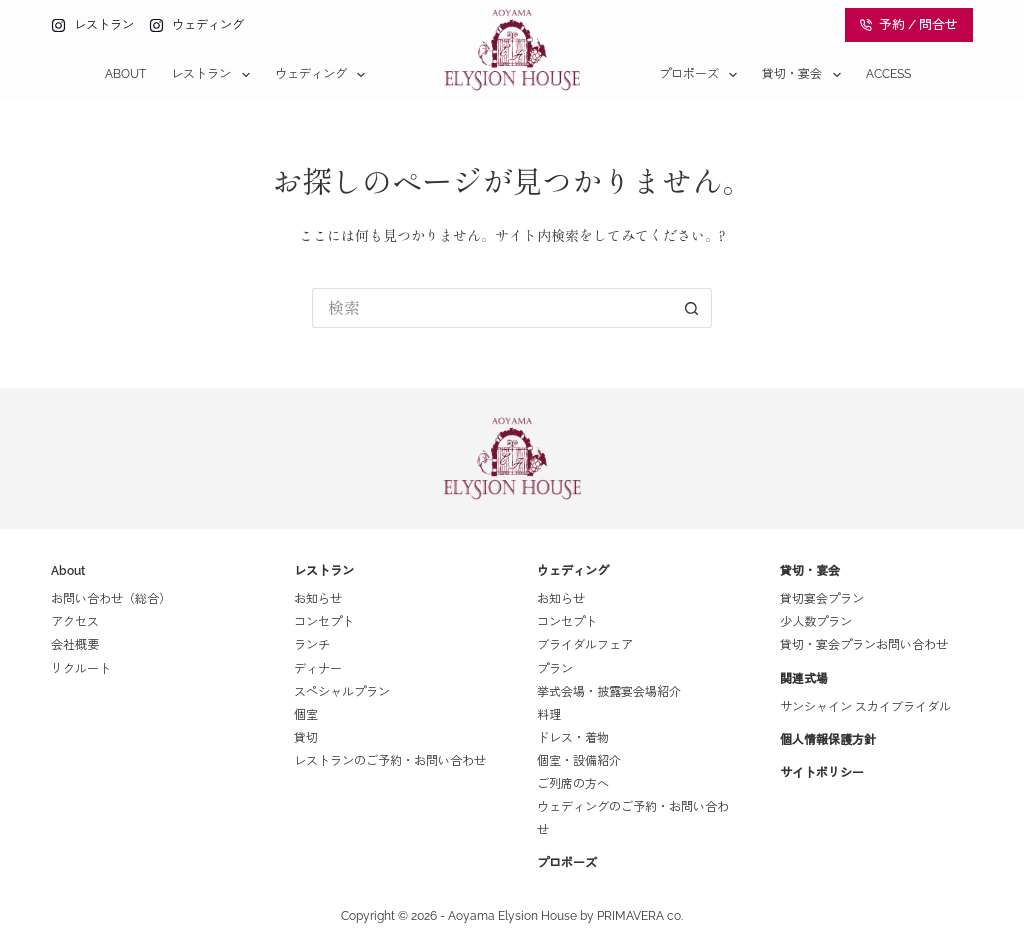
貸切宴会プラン (822, 599)
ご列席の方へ (573, 784)
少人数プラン (816, 622)
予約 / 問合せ (909, 24)
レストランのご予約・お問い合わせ (390, 761)
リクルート (81, 669)
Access (888, 74)
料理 (549, 715)
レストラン (214, 75)
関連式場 (804, 679)
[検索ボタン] (692, 308)
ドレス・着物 (573, 738)
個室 (306, 715)
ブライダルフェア (585, 645)
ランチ (312, 645)
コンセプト (324, 622)
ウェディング (324, 75)
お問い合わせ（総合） (111, 599)
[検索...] (492, 308)
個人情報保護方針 (828, 740)
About (125, 74)
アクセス (75, 622)
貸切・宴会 (805, 75)
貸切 (306, 738)
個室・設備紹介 (579, 761)
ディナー (318, 669)
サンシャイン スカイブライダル (865, 707)
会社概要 (75, 645)
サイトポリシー (822, 773)
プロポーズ (702, 75)
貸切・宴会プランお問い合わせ (864, 645)
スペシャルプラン (342, 692)
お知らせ (318, 599)
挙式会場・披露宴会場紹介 (609, 692)
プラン (555, 669)
